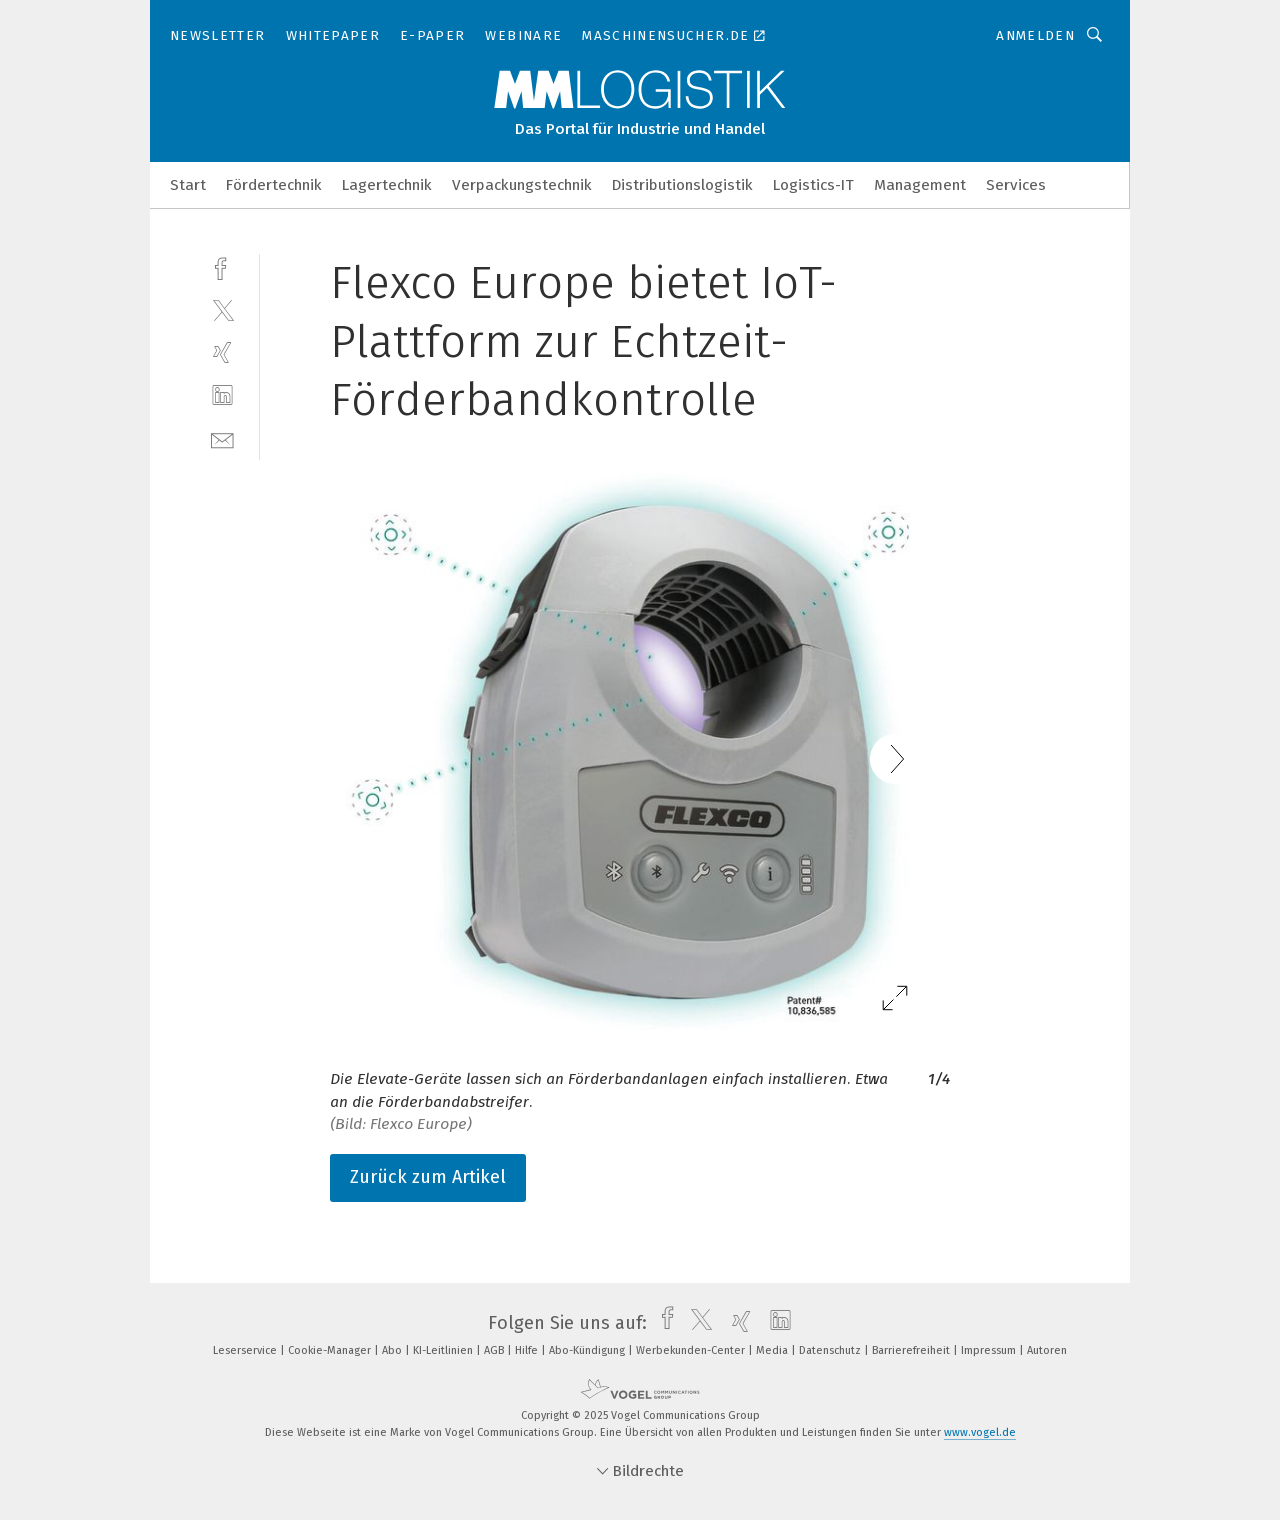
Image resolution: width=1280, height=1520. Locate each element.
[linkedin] (222, 395)
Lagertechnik (387, 185)
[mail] (222, 438)
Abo (393, 1350)
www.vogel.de (980, 1432)
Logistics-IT (813, 185)
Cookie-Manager (331, 1350)
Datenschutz (831, 1350)
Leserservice (246, 1350)
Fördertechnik (274, 185)
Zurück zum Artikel (428, 1177)
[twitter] (222, 309)
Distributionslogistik (682, 185)
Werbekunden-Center (692, 1350)
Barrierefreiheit (912, 1350)
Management (920, 185)
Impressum (990, 1350)
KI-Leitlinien (444, 1350)
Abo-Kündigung (588, 1350)
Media (773, 1350)
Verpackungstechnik (522, 185)
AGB (495, 1350)
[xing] (222, 352)
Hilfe (528, 1350)
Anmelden (1035, 35)
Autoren (1047, 1350)
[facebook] (222, 266)
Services (1016, 185)
